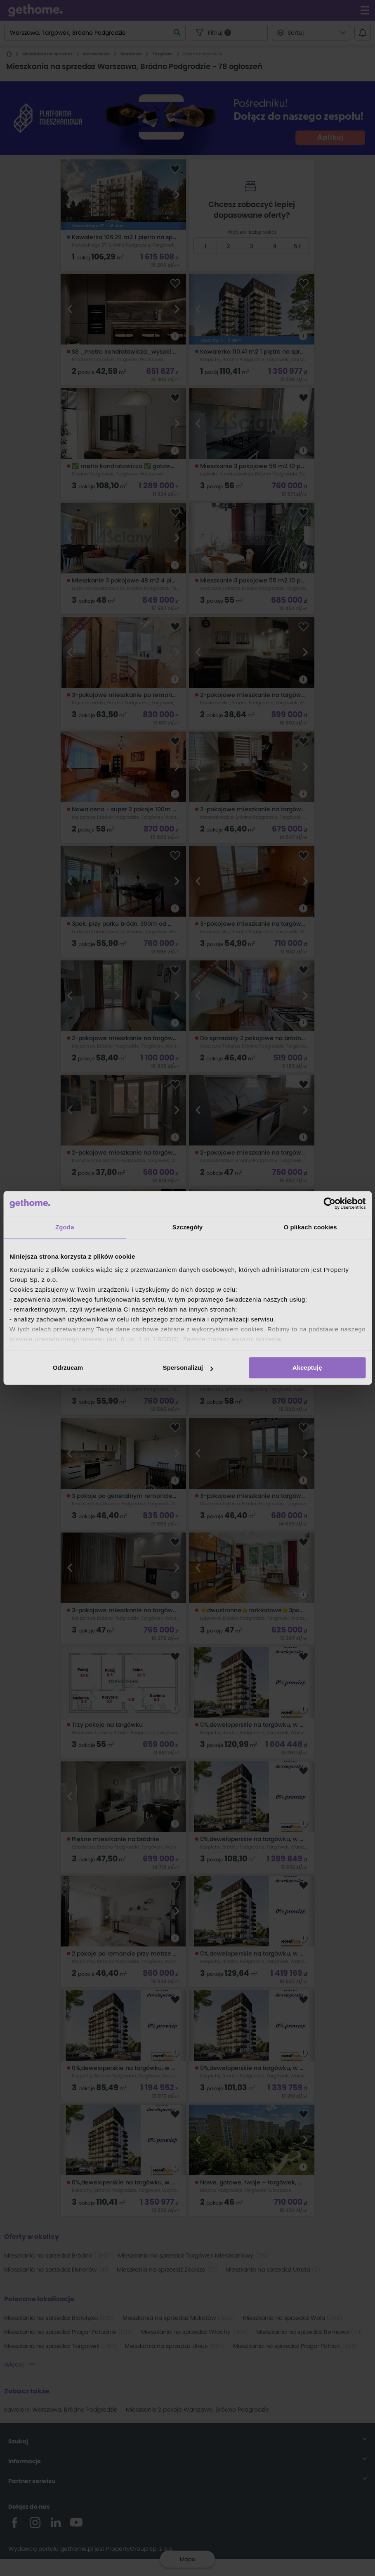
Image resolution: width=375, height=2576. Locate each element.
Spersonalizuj (188, 1367)
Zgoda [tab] (64, 1227)
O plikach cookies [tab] (310, 1227)
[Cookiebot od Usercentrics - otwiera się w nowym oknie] (329, 1203)
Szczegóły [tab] (187, 1227)
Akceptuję (307, 1367)
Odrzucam (68, 1367)
